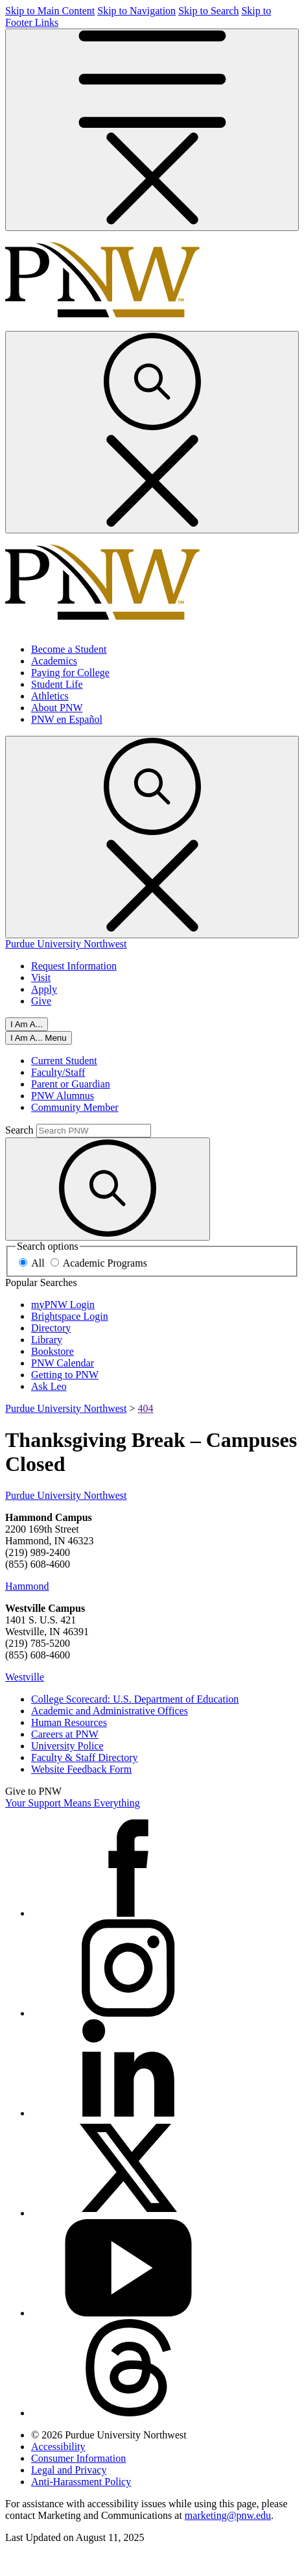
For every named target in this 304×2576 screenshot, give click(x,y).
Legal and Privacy (68, 2469)
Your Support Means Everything (72, 1802)
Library (46, 1339)
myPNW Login (63, 1304)
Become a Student (68, 649)
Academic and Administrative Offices (109, 1710)
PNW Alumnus (62, 1095)
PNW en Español (66, 719)
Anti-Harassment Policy (81, 2481)
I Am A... (26, 1024)
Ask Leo (49, 1386)
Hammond (27, 1586)
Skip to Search (208, 10)
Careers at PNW (65, 1734)
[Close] (38, 1038)
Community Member (75, 1107)
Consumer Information (78, 2458)
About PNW (57, 707)
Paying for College (70, 672)
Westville (24, 1677)
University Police (67, 1745)
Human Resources (69, 1722)
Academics (54, 660)
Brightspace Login (69, 1316)
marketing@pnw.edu (228, 2515)
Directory (51, 1327)
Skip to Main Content (50, 10)
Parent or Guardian (70, 1083)
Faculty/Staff (58, 1072)
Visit (41, 977)
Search (19, 1130)
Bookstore (52, 1351)
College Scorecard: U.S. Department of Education (135, 1699)
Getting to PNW (65, 1374)
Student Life (57, 684)
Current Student (64, 1060)
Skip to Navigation (136, 10)
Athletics (50, 695)
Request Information (74, 965)
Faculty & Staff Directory (84, 1757)
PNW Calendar (62, 1362)
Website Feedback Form (81, 1769)
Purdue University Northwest (66, 943)
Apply (44, 989)
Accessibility (58, 2446)
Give (41, 1000)
